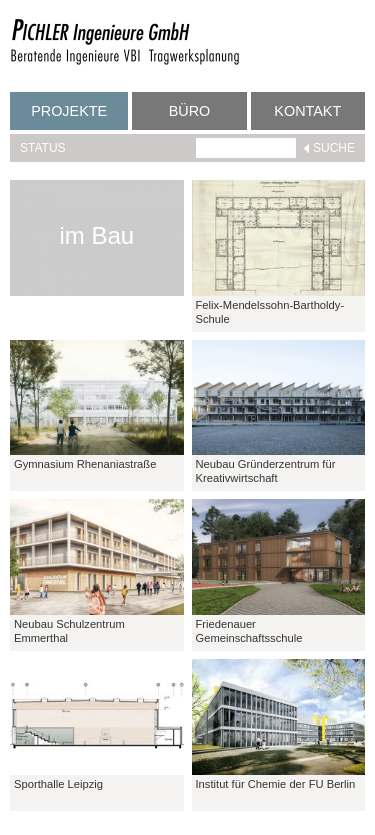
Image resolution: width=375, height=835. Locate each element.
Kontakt (307, 111)
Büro (190, 111)
